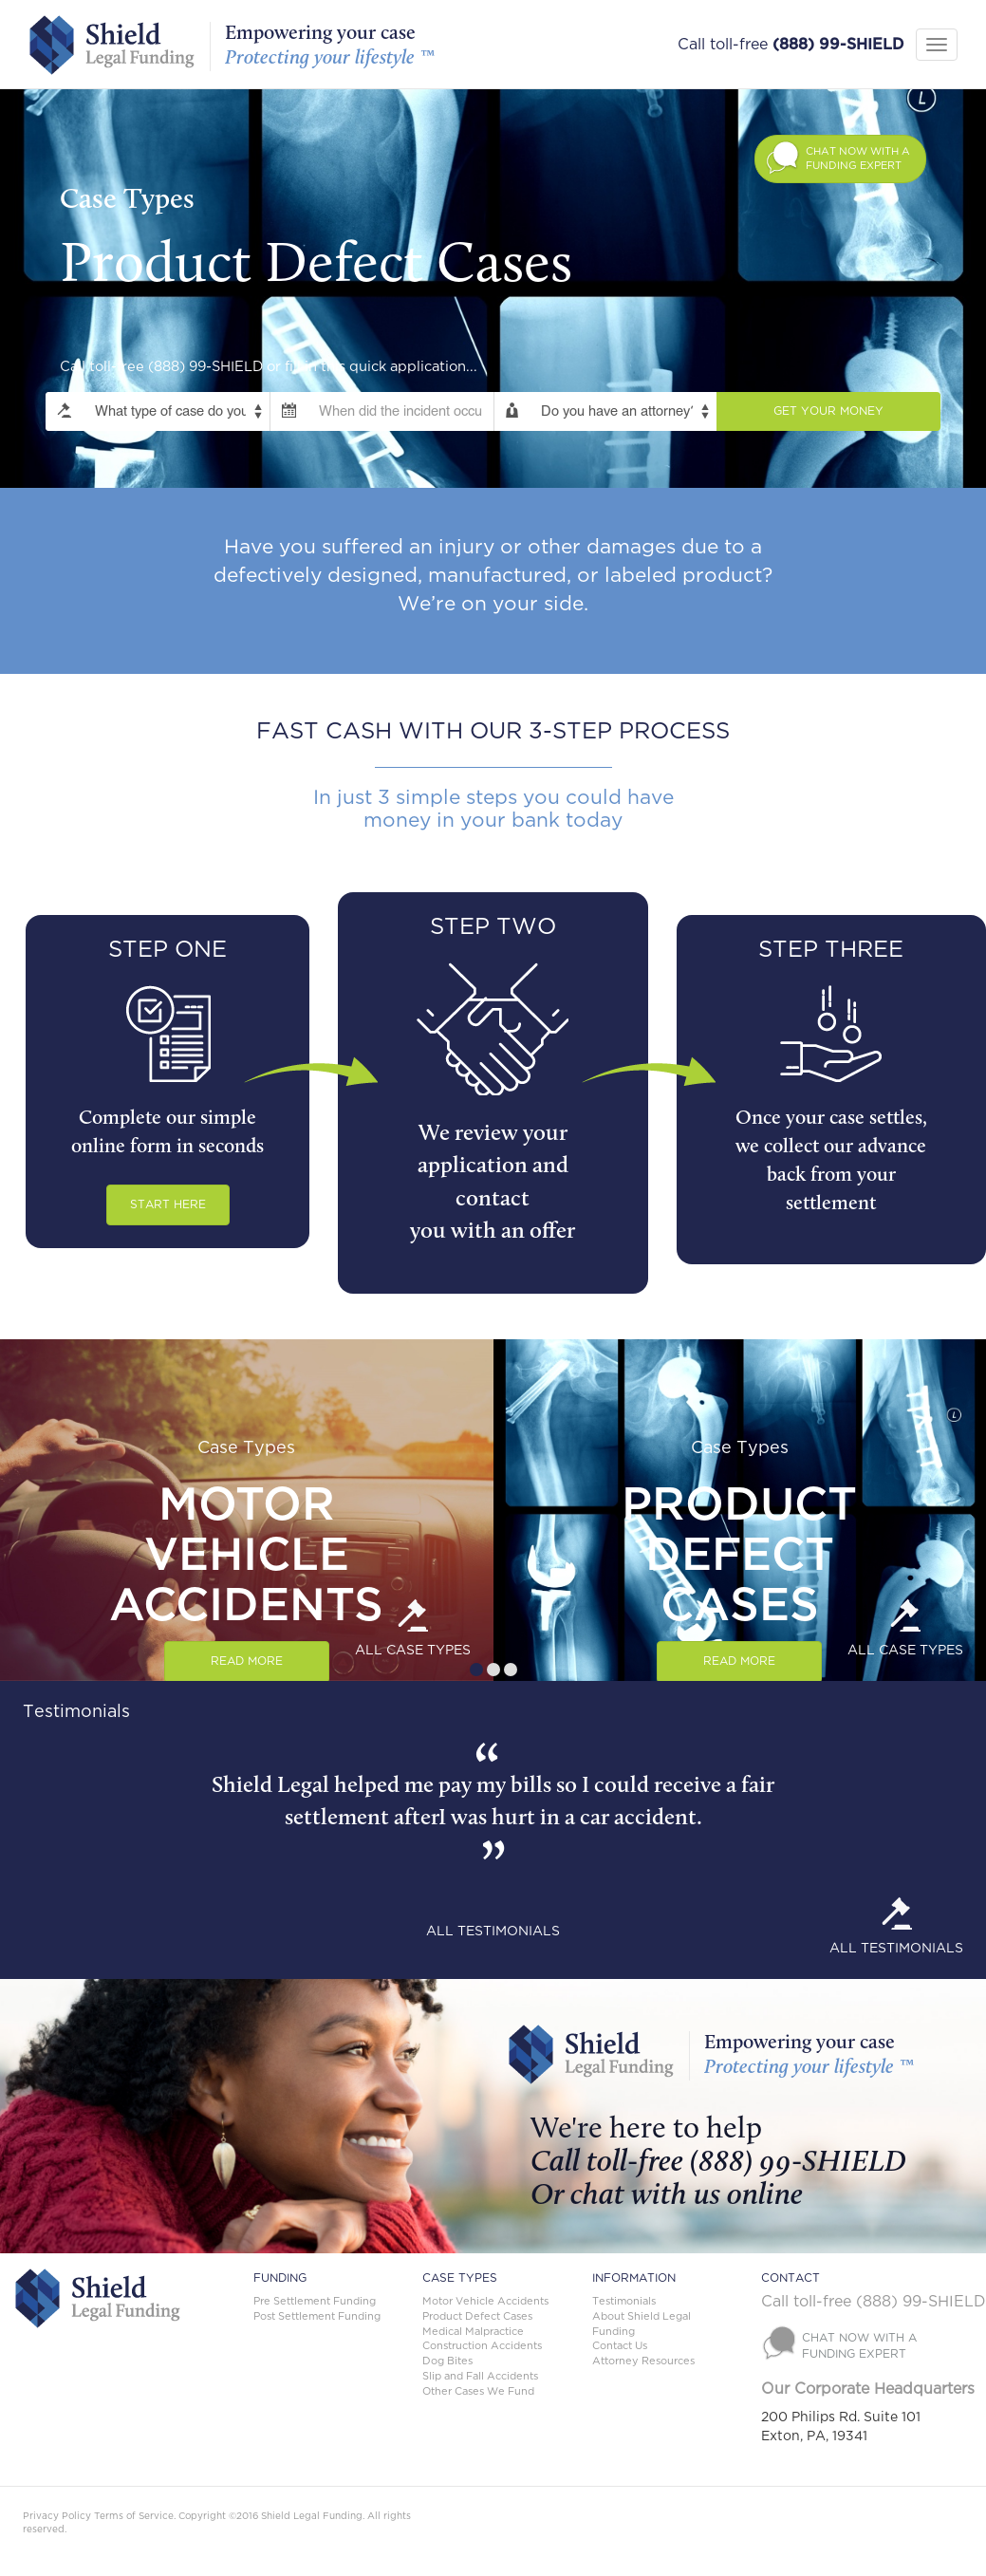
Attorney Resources (643, 2361)
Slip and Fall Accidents (480, 2376)
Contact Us (619, 2346)
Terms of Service (134, 2516)
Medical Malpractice (473, 2331)
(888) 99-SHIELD (838, 44)
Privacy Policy (57, 2516)
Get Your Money (828, 411)
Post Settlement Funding (317, 2316)
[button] (840, 159)
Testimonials (624, 2301)
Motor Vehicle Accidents (485, 2301)
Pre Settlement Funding (314, 2301)
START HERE (168, 1204)
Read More (247, 1661)
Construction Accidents (482, 2346)
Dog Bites (447, 2361)
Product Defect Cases (477, 2316)
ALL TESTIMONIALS (493, 1931)
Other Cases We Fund (478, 2391)
